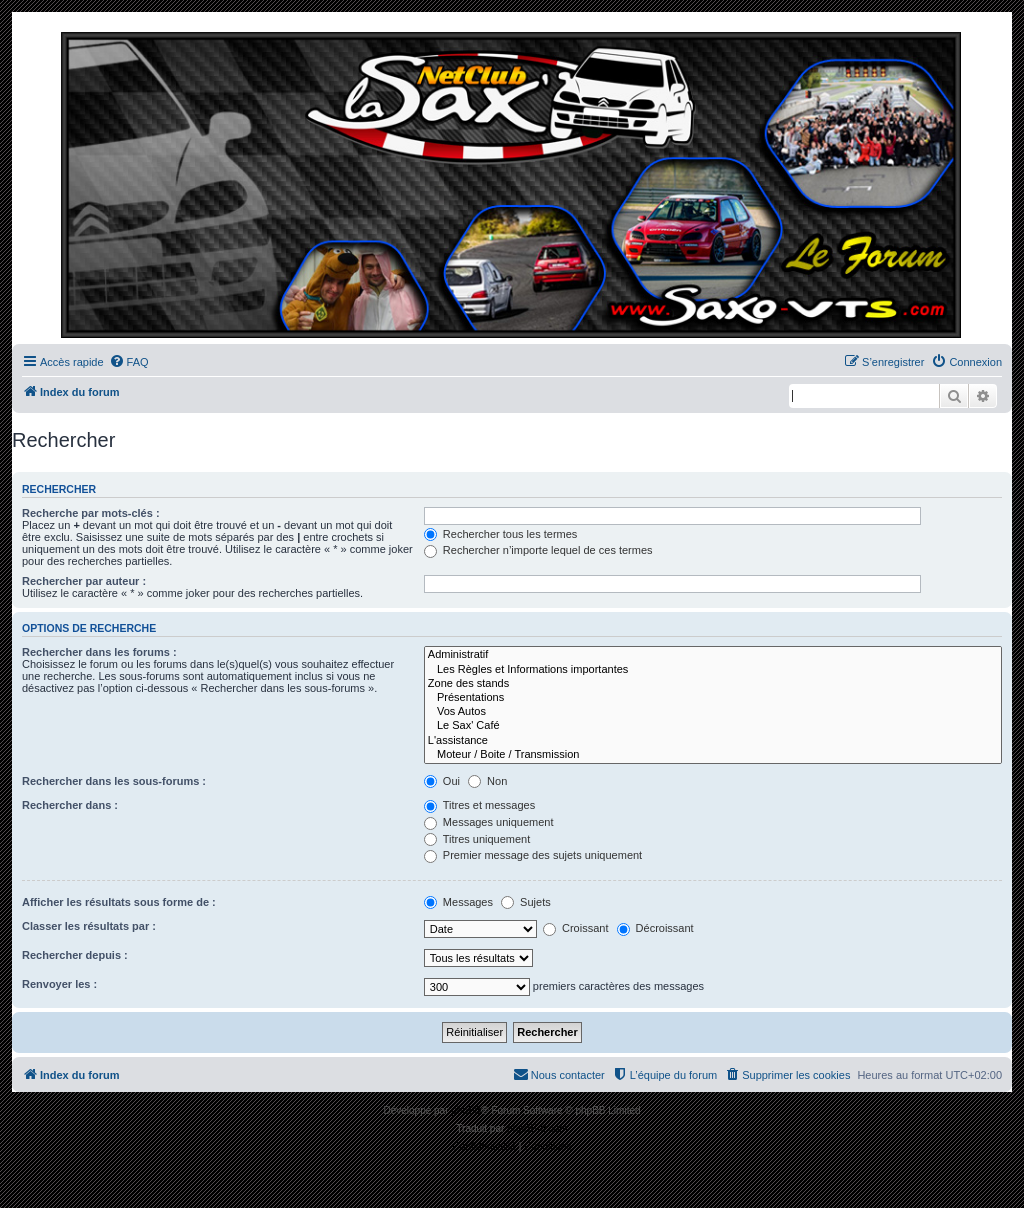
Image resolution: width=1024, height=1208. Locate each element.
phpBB (466, 1110)
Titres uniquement (477, 839)
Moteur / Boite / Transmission (713, 755)
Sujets (526, 902)
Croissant (576, 928)
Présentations (713, 698)
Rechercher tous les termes (501, 534)
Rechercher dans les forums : (99, 652)
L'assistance (713, 741)
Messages (458, 902)
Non (487, 781)
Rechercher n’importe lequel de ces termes (538, 550)
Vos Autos (713, 712)
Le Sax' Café (713, 726)
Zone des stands (713, 684)
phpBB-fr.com (537, 1128)
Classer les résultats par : (89, 926)
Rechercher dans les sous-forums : (114, 781)
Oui (442, 781)
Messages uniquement (489, 822)
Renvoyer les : (59, 984)
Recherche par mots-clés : (91, 513)
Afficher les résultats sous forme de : (119, 902)
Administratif (713, 655)
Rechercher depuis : (75, 955)
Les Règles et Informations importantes (713, 670)
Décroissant (655, 928)
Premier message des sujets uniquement (533, 855)
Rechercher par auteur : (84, 581)
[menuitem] (129, 362)
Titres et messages (479, 805)
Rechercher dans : (70, 805)
